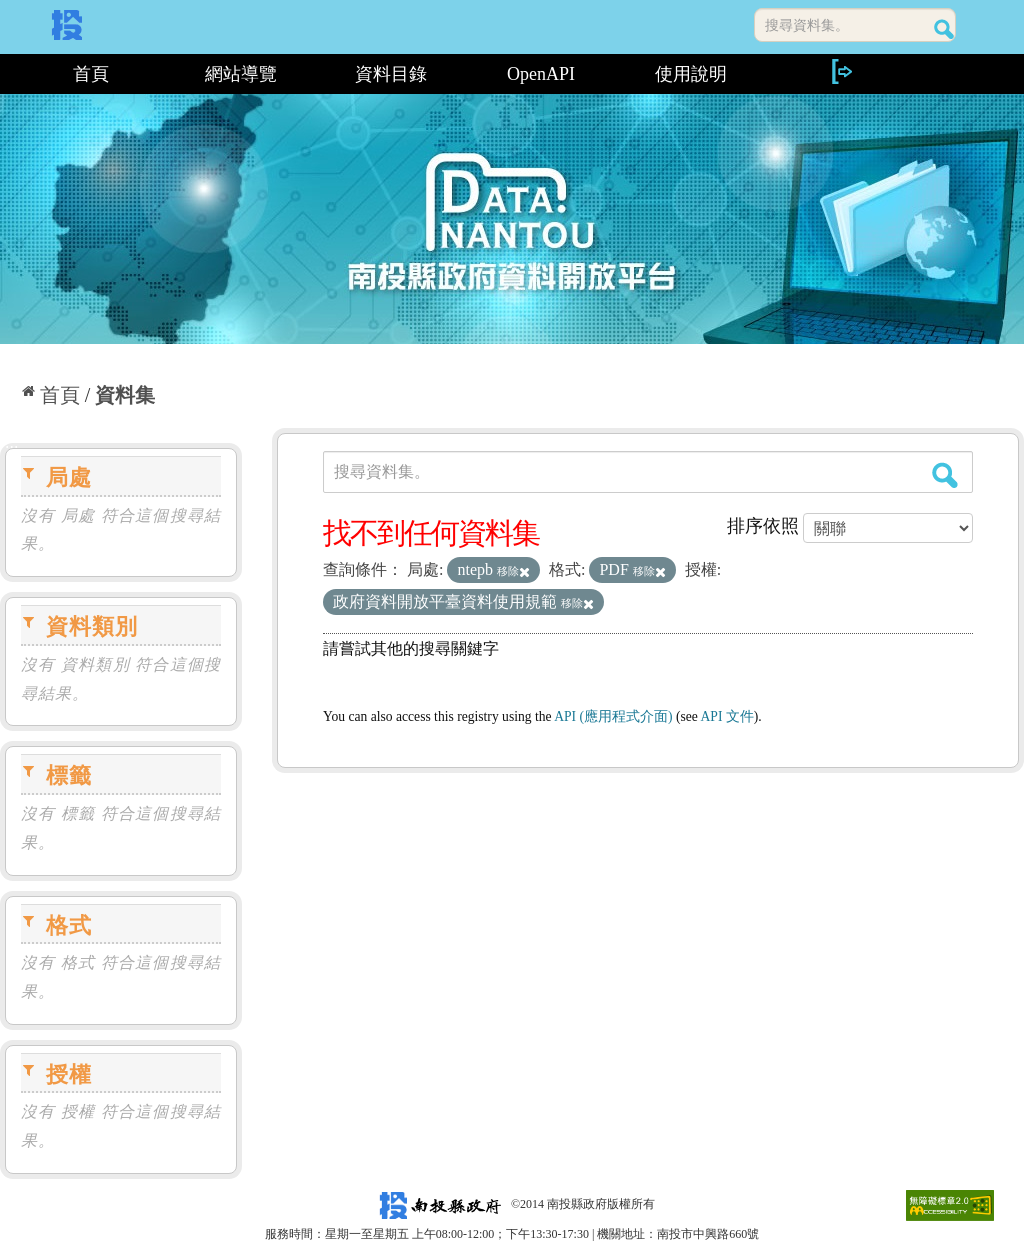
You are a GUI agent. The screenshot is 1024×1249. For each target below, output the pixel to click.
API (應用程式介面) (613, 716)
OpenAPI (541, 74)
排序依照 (763, 526)
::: (7, 74)
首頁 (91, 74)
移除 (513, 571)
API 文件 (727, 716)
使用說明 (691, 74)
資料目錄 (391, 74)
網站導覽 (241, 74)
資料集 (125, 395)
